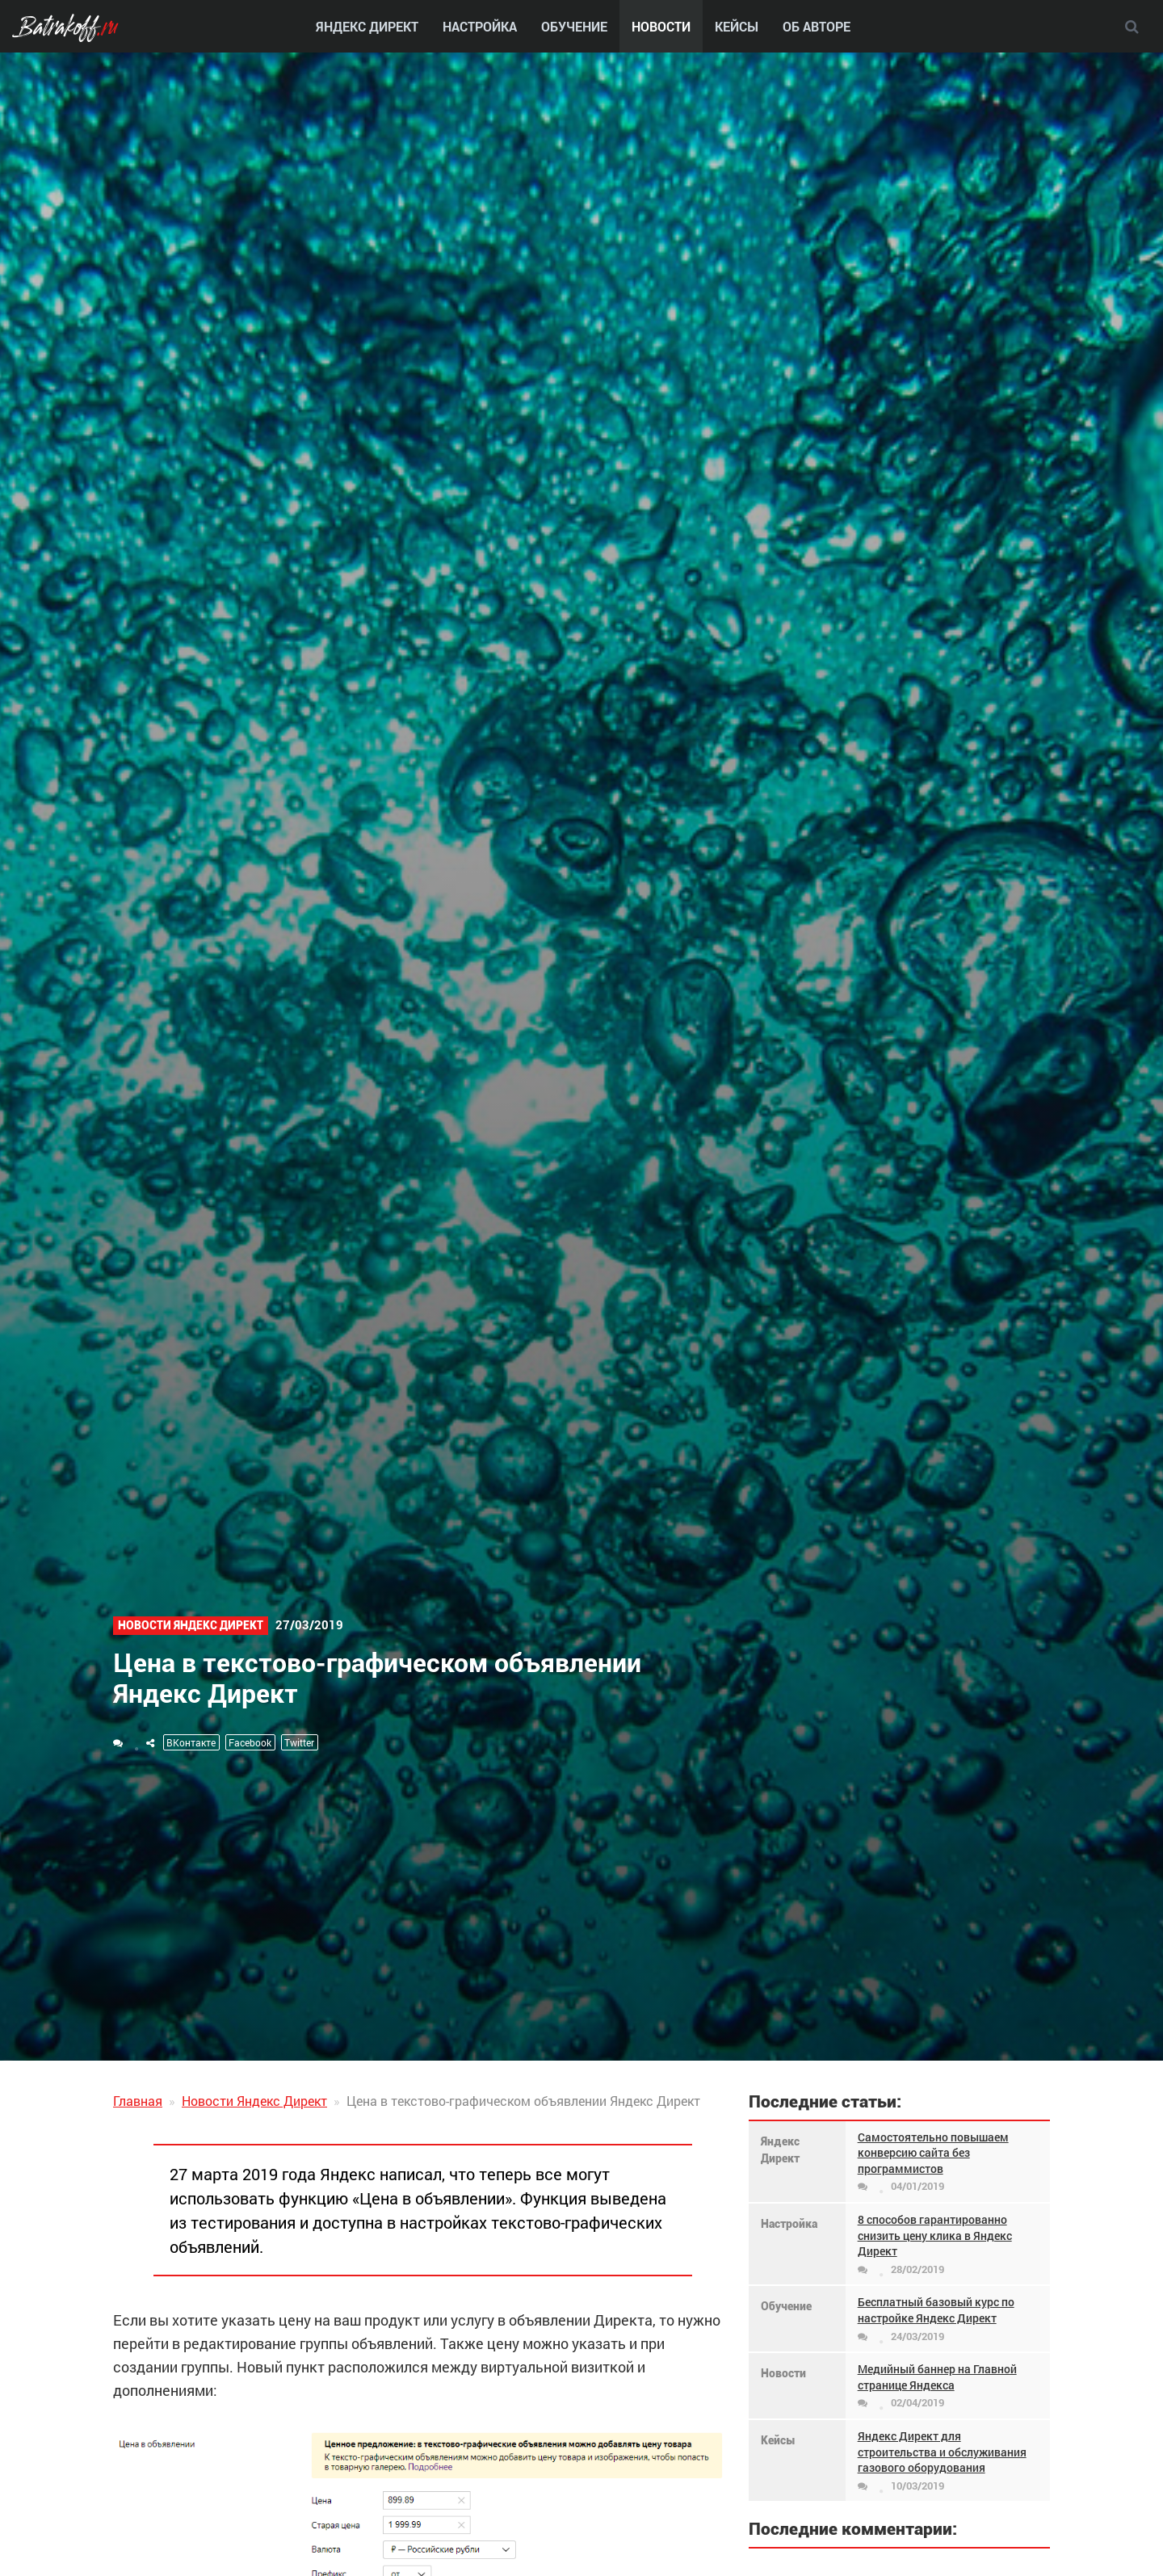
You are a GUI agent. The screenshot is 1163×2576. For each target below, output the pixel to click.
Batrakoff (64, 30)
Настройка (480, 26)
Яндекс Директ (367, 26)
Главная (137, 2100)
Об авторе (816, 26)
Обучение (574, 26)
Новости (661, 26)
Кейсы (736, 26)
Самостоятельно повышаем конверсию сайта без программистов (933, 2152)
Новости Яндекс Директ (190, 1625)
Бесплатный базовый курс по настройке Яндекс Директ (936, 2310)
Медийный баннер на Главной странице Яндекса (937, 2377)
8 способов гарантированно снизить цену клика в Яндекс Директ (935, 2235)
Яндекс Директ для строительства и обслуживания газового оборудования (942, 2451)
